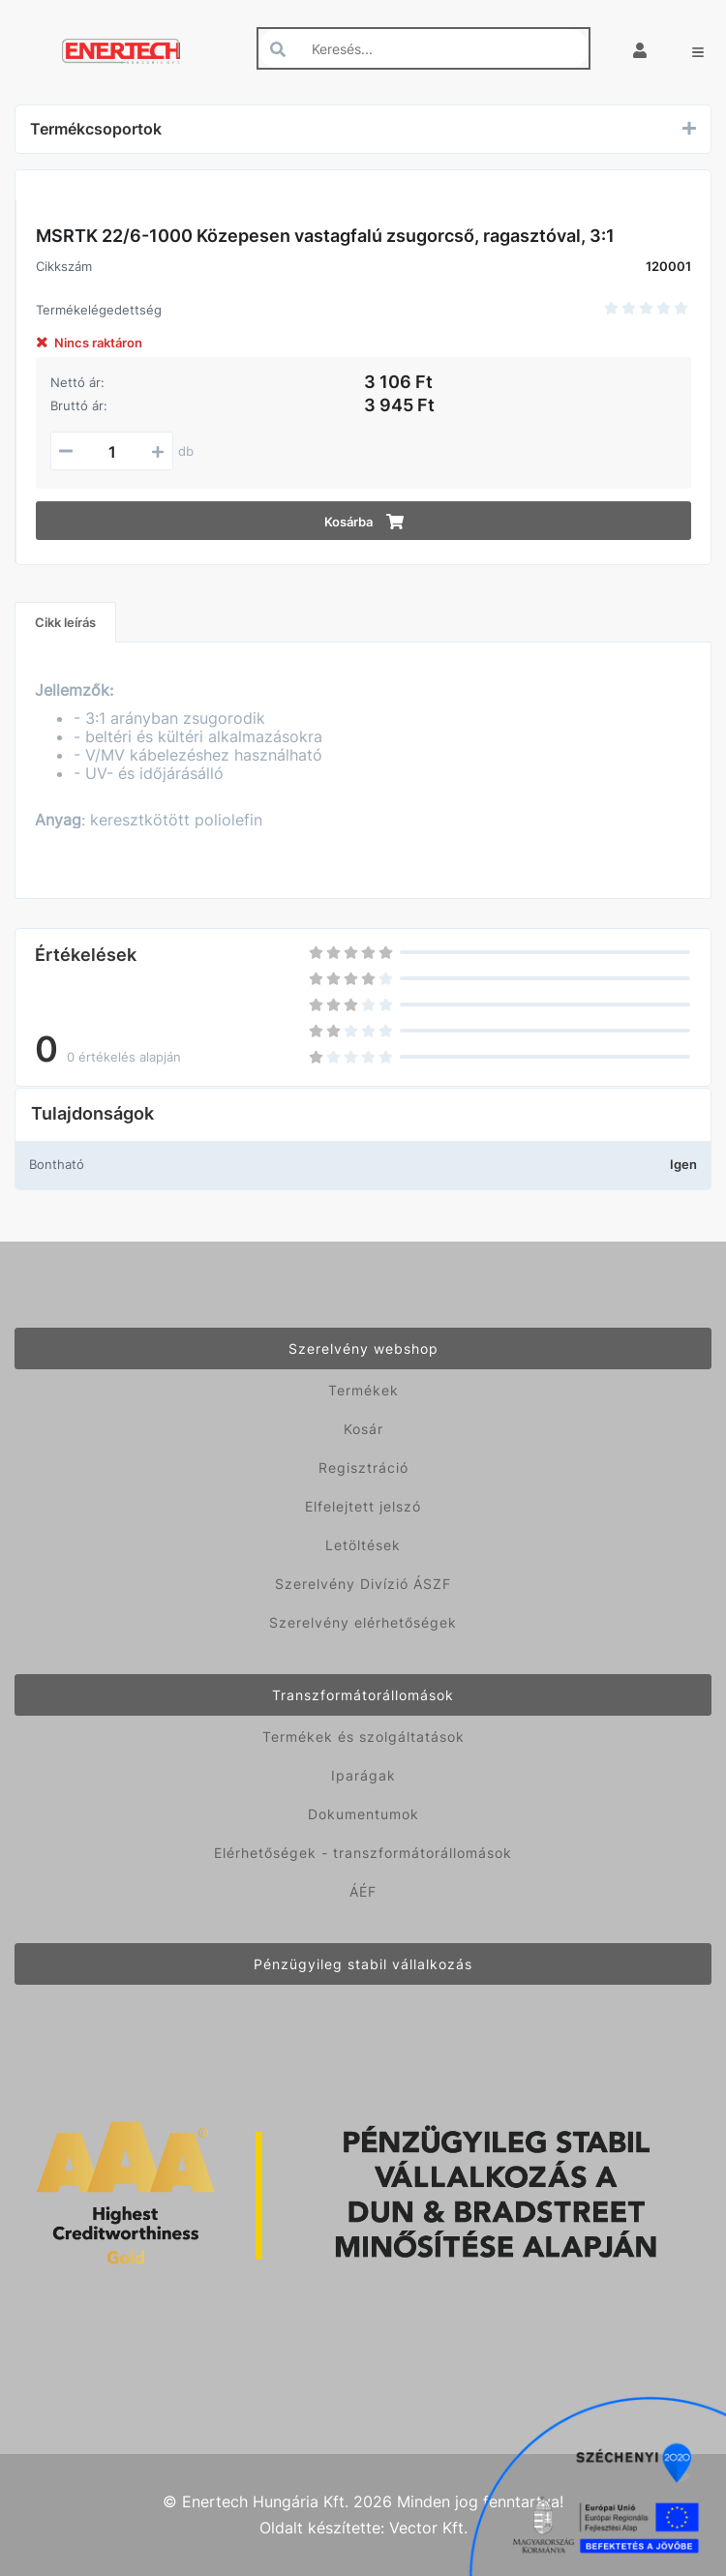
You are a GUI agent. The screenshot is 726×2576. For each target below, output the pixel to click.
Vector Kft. (428, 2528)
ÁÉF (363, 1891)
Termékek (363, 1390)
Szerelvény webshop (363, 1348)
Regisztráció (363, 1467)
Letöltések (363, 1545)
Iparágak (363, 1775)
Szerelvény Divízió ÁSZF (363, 1583)
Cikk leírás (65, 622)
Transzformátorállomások (363, 1695)
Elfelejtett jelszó (363, 1506)
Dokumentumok (363, 1814)
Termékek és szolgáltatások (363, 1736)
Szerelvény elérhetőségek (363, 1622)
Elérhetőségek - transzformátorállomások (363, 1852)
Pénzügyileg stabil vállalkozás (363, 1964)
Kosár (363, 1429)
